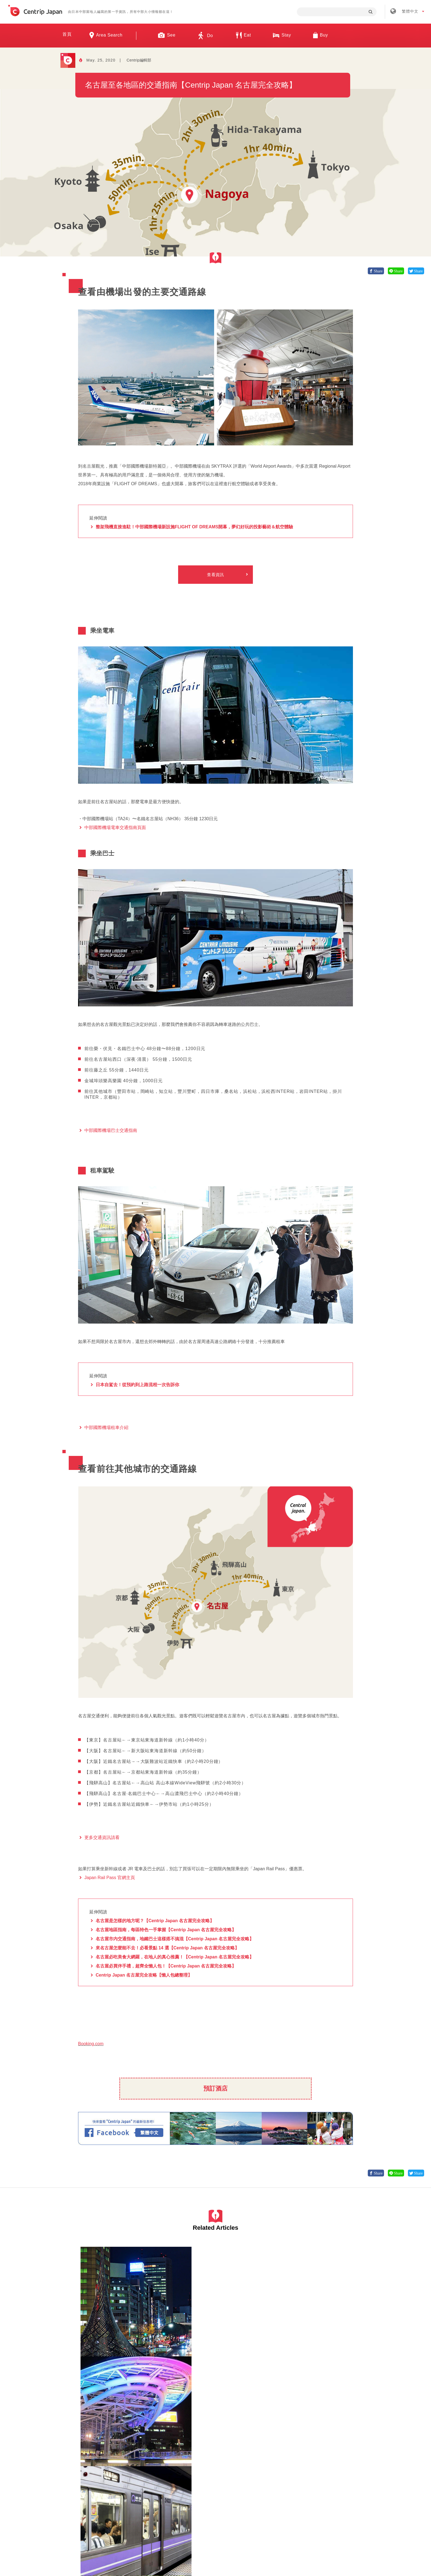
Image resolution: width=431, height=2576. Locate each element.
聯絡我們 (297, 2487)
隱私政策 (265, 2487)
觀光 (246, 2450)
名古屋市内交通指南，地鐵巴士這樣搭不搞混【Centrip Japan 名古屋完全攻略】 (175, 1939)
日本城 (323, 2334)
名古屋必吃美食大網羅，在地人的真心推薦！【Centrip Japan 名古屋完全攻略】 (175, 1957)
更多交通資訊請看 (102, 1837)
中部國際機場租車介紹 (106, 1427)
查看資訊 (215, 574)
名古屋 (97, 2334)
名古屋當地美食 (106, 2450)
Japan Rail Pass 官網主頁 (109, 1878)
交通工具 (239, 2334)
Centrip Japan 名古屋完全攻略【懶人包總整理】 (144, 1975)
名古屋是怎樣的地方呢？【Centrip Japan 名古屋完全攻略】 (155, 1921)
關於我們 (137, 2487)
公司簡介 (170, 2487)
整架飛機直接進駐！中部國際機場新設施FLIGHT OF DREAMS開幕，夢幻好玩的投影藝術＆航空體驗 (194, 527)
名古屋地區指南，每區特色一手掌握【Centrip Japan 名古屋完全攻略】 (166, 1930)
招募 (199, 2487)
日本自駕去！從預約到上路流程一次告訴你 (137, 1385)
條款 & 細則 (230, 2487)
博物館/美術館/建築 (301, 2339)
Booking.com (91, 2043)
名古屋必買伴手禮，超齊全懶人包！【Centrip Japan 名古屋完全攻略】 (166, 1966)
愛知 (85, 2334)
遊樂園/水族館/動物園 (303, 2344)
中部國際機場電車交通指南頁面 (115, 827)
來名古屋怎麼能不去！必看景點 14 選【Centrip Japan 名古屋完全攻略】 (167, 1948)
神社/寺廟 (308, 2334)
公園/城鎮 (328, 2344)
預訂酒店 (215, 2088)
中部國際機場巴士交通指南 (110, 1130)
